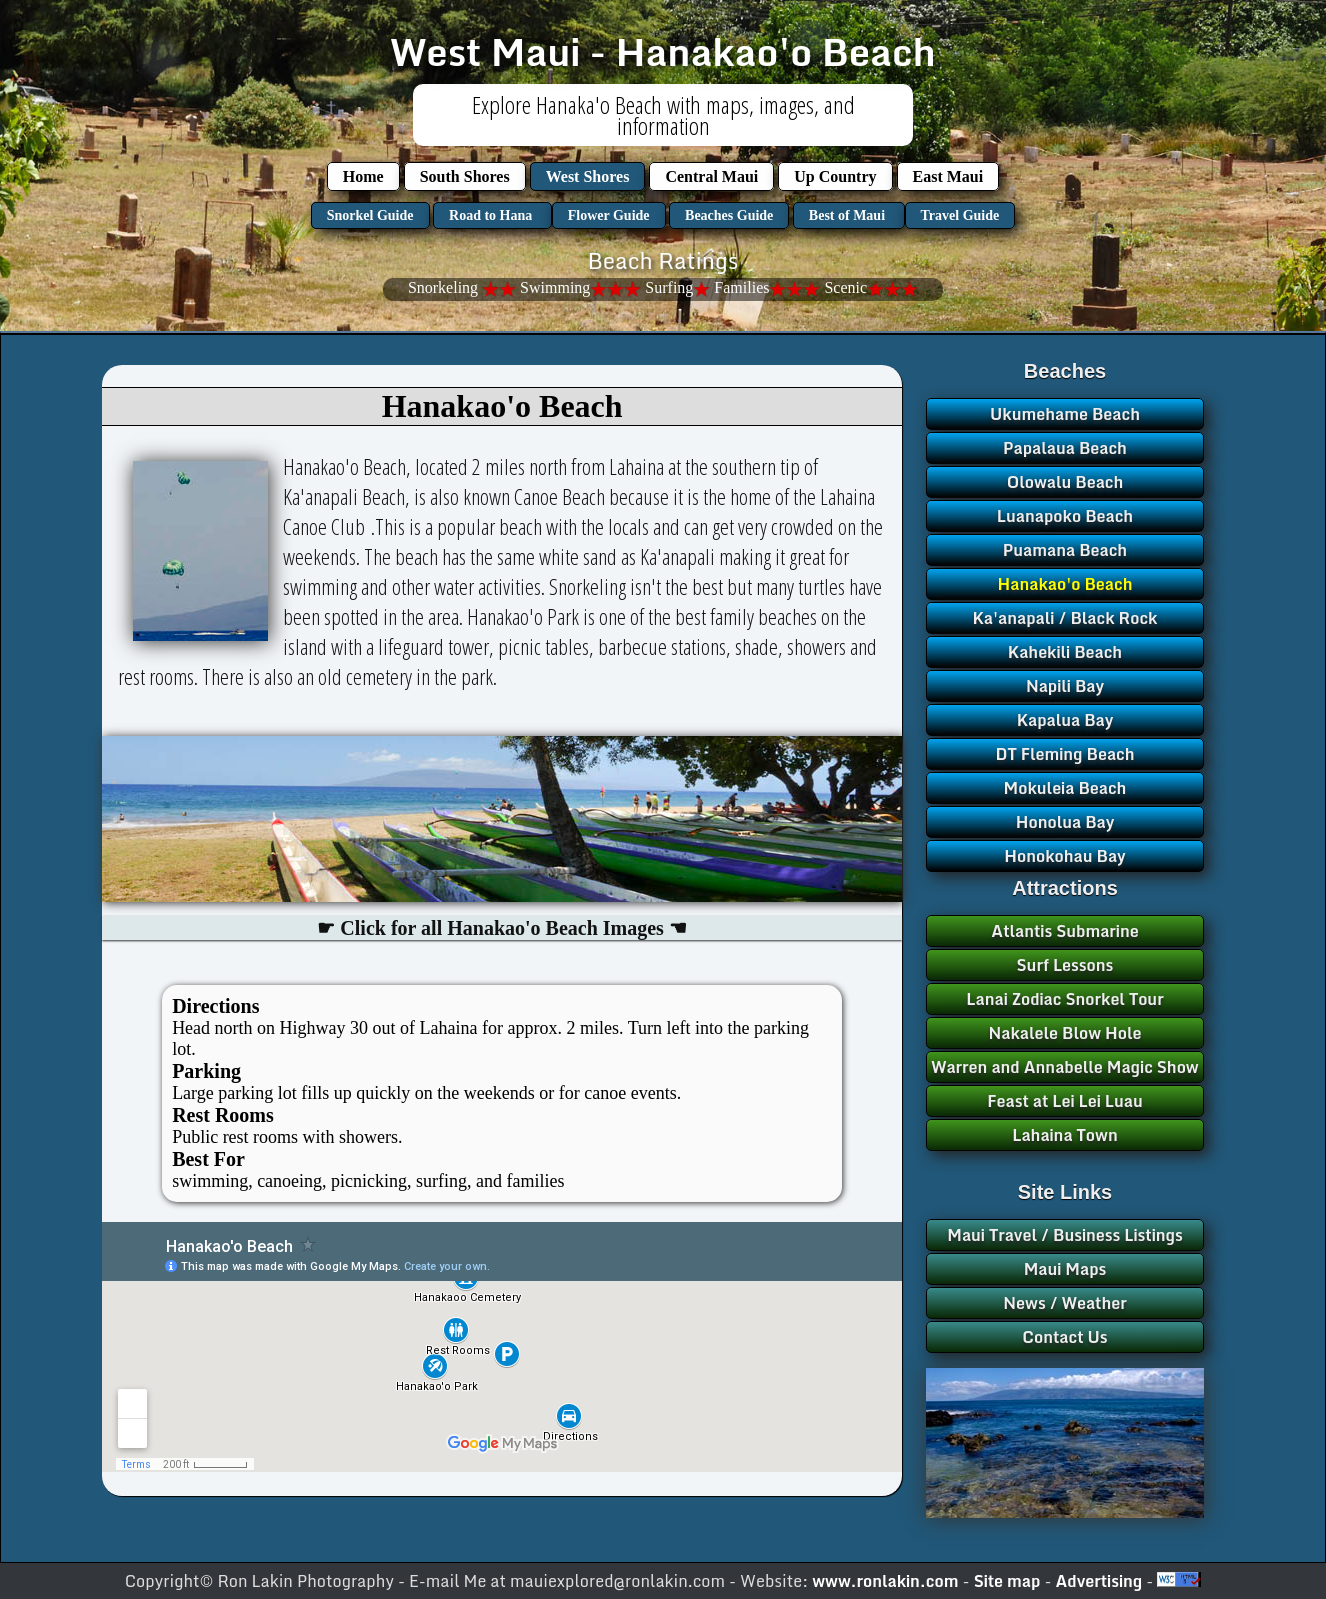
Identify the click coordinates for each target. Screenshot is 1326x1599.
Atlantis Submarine (1064, 931)
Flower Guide (609, 215)
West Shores (588, 176)
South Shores (465, 176)
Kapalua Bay (1065, 720)
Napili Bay (1065, 686)
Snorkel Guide (370, 215)
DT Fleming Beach (1064, 754)
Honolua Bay (1065, 822)
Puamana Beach (1065, 550)
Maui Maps (1065, 1269)
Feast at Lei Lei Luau (1064, 1101)
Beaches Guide (729, 215)
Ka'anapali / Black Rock (1065, 618)
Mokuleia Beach (1065, 788)
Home (363, 176)
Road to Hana (492, 215)
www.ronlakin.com (885, 1581)
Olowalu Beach (1065, 482)
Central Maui (711, 176)
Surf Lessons (1065, 965)
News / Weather (1064, 1303)
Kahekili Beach (1065, 652)
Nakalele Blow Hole (1065, 1033)
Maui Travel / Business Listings (1065, 1235)
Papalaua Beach (1065, 448)
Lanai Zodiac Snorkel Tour (1064, 999)
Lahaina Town (1064, 1135)
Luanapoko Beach (1065, 516)
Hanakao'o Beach (1065, 584)
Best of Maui (849, 215)
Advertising (1101, 1581)
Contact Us (1064, 1337)
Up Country (835, 176)
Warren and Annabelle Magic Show (1065, 1067)
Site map (1009, 1581)
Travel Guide (960, 215)
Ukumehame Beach (1065, 414)
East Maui (948, 176)
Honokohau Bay (1064, 856)
